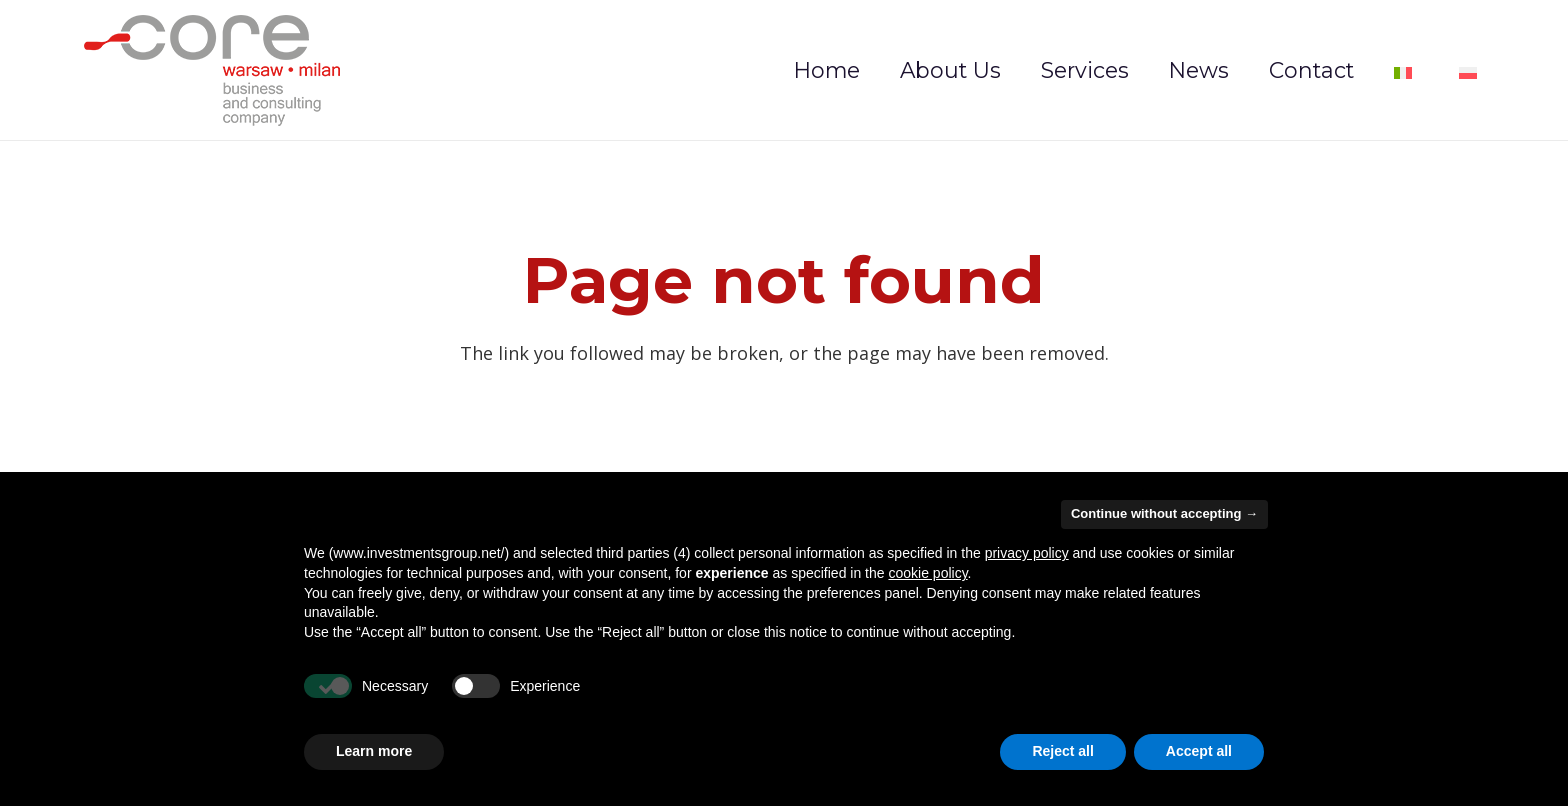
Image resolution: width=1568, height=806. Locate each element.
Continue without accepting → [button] (1164, 513)
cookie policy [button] (927, 573)
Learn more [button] (374, 751)
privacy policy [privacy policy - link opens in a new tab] (1027, 553)
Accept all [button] (1199, 751)
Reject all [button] (1062, 751)
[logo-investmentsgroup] (212, 70)
